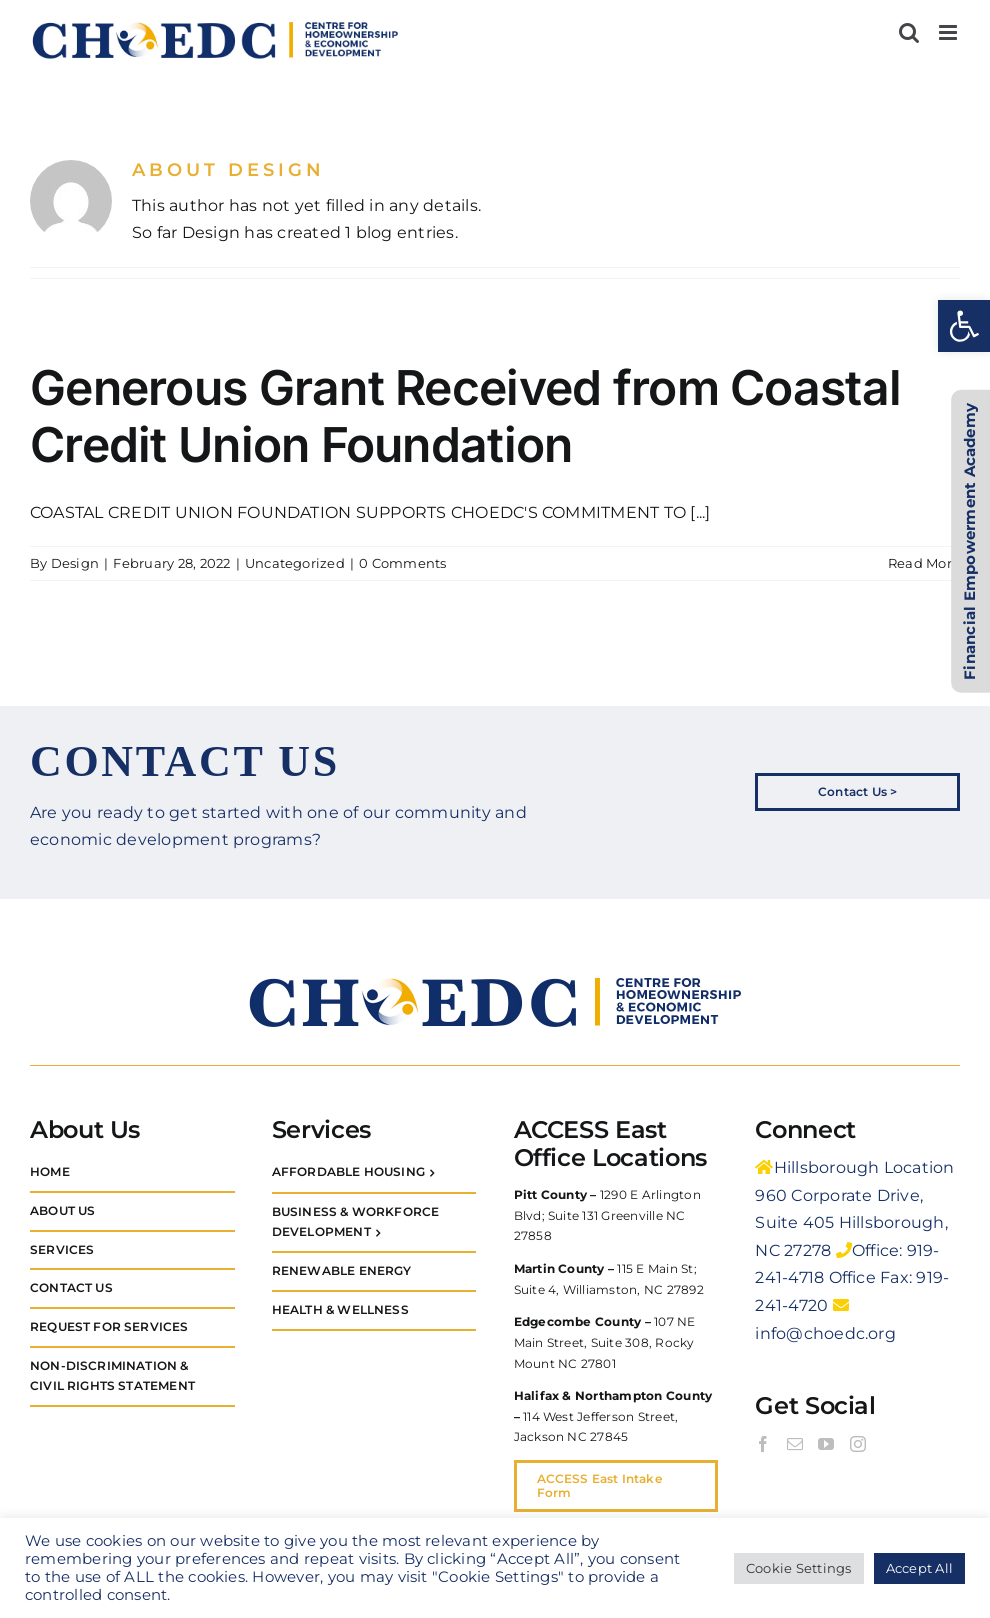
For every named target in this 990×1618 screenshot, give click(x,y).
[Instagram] (858, 1444)
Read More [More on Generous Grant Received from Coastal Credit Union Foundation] (924, 563)
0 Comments (402, 563)
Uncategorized (295, 563)
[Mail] (795, 1444)
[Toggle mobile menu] (949, 32)
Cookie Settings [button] (799, 1568)
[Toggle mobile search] (909, 32)
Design (75, 563)
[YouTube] (826, 1444)
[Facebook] (763, 1444)
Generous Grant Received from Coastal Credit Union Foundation (465, 416)
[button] (964, 326)
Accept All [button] (919, 1568)
